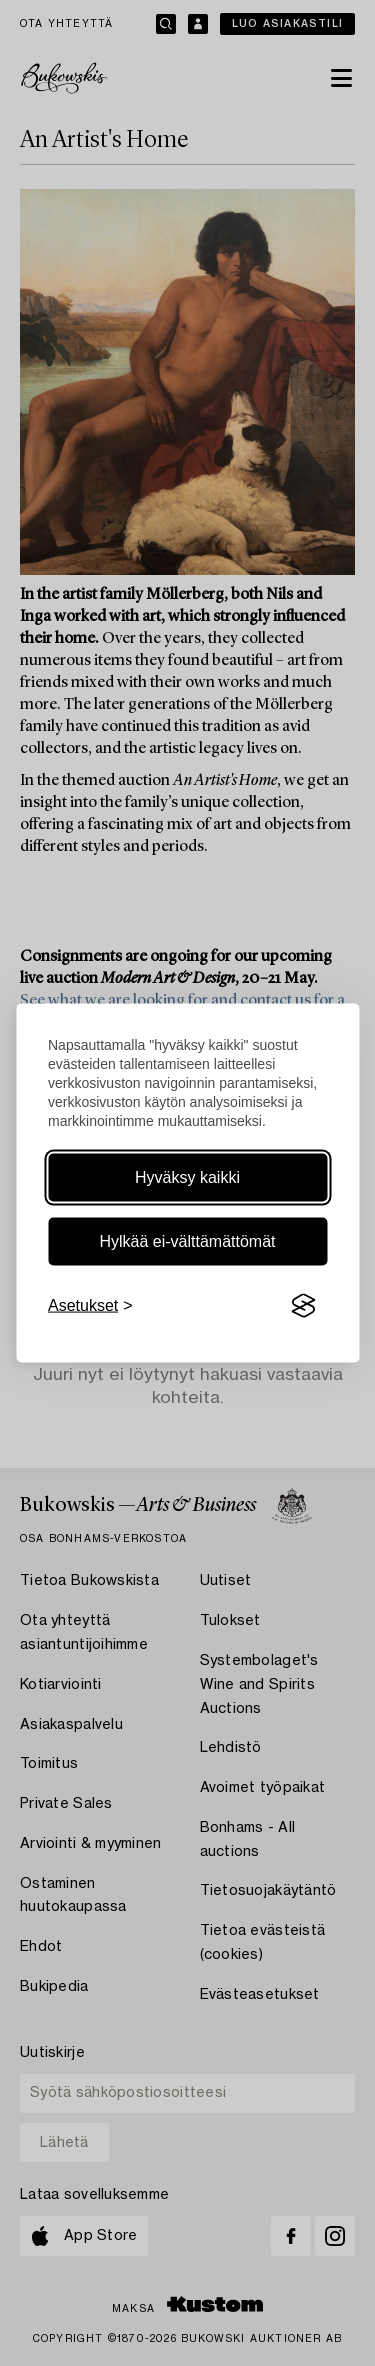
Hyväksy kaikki (187, 1177)
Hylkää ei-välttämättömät (187, 1241)
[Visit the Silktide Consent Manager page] (303, 1306)
